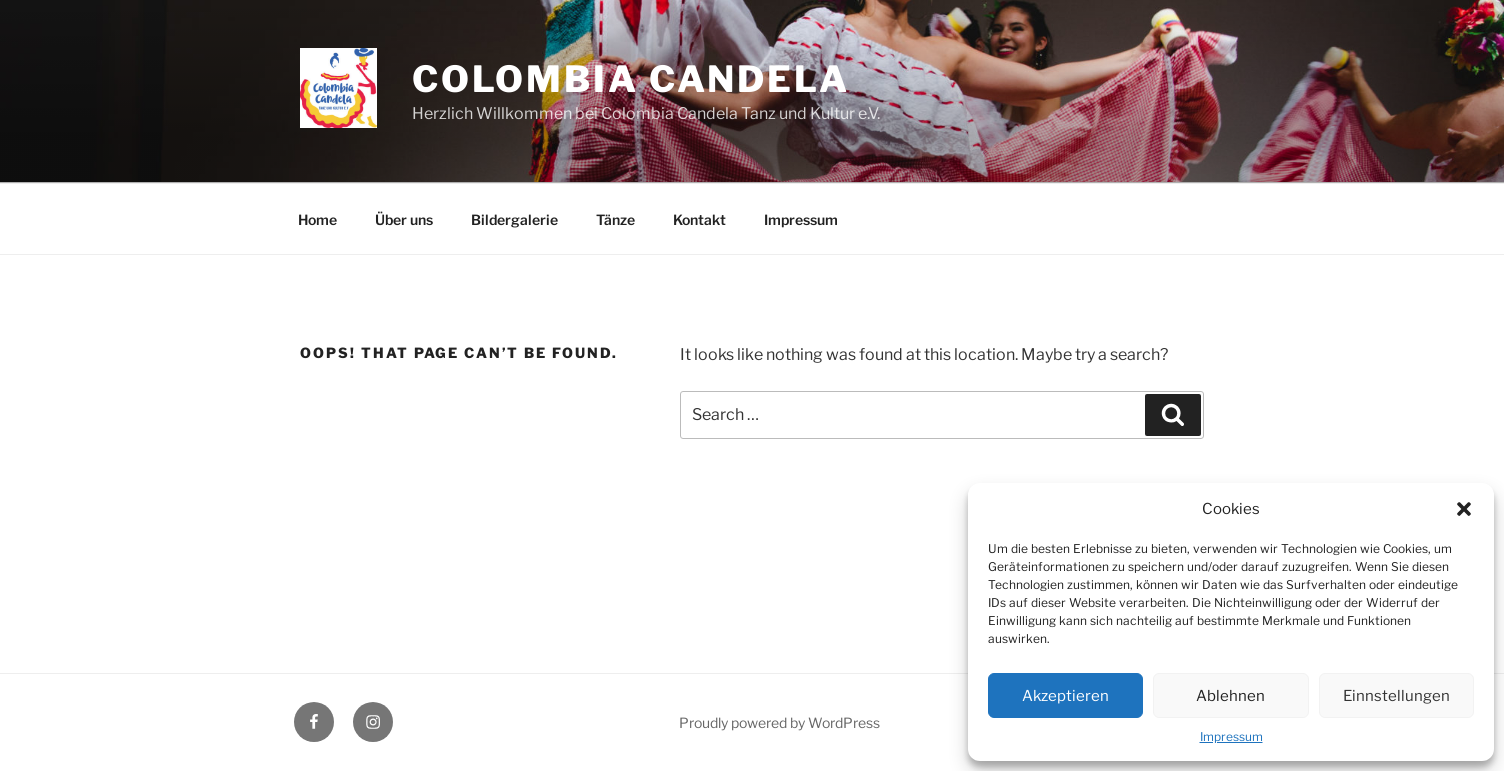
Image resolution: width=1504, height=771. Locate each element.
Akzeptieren (1065, 696)
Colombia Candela (631, 79)
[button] (1464, 509)
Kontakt (699, 219)
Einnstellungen (1396, 696)
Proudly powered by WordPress (779, 722)
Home (317, 219)
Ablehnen (1230, 696)
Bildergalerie (514, 219)
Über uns (404, 219)
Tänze (615, 219)
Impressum (1231, 736)
